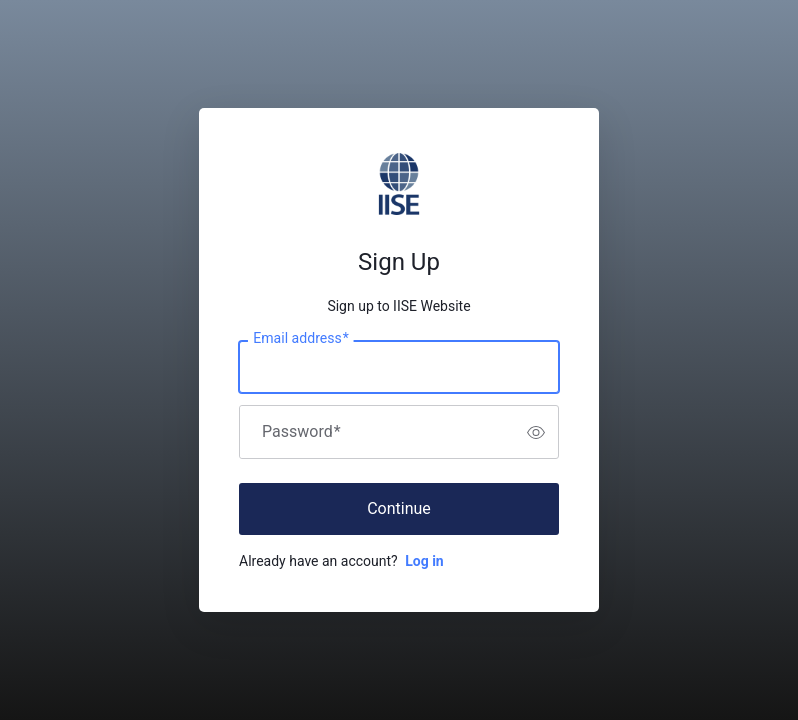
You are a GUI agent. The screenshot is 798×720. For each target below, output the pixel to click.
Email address (300, 339)
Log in (424, 561)
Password (301, 432)
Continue (399, 508)
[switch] (536, 432)
